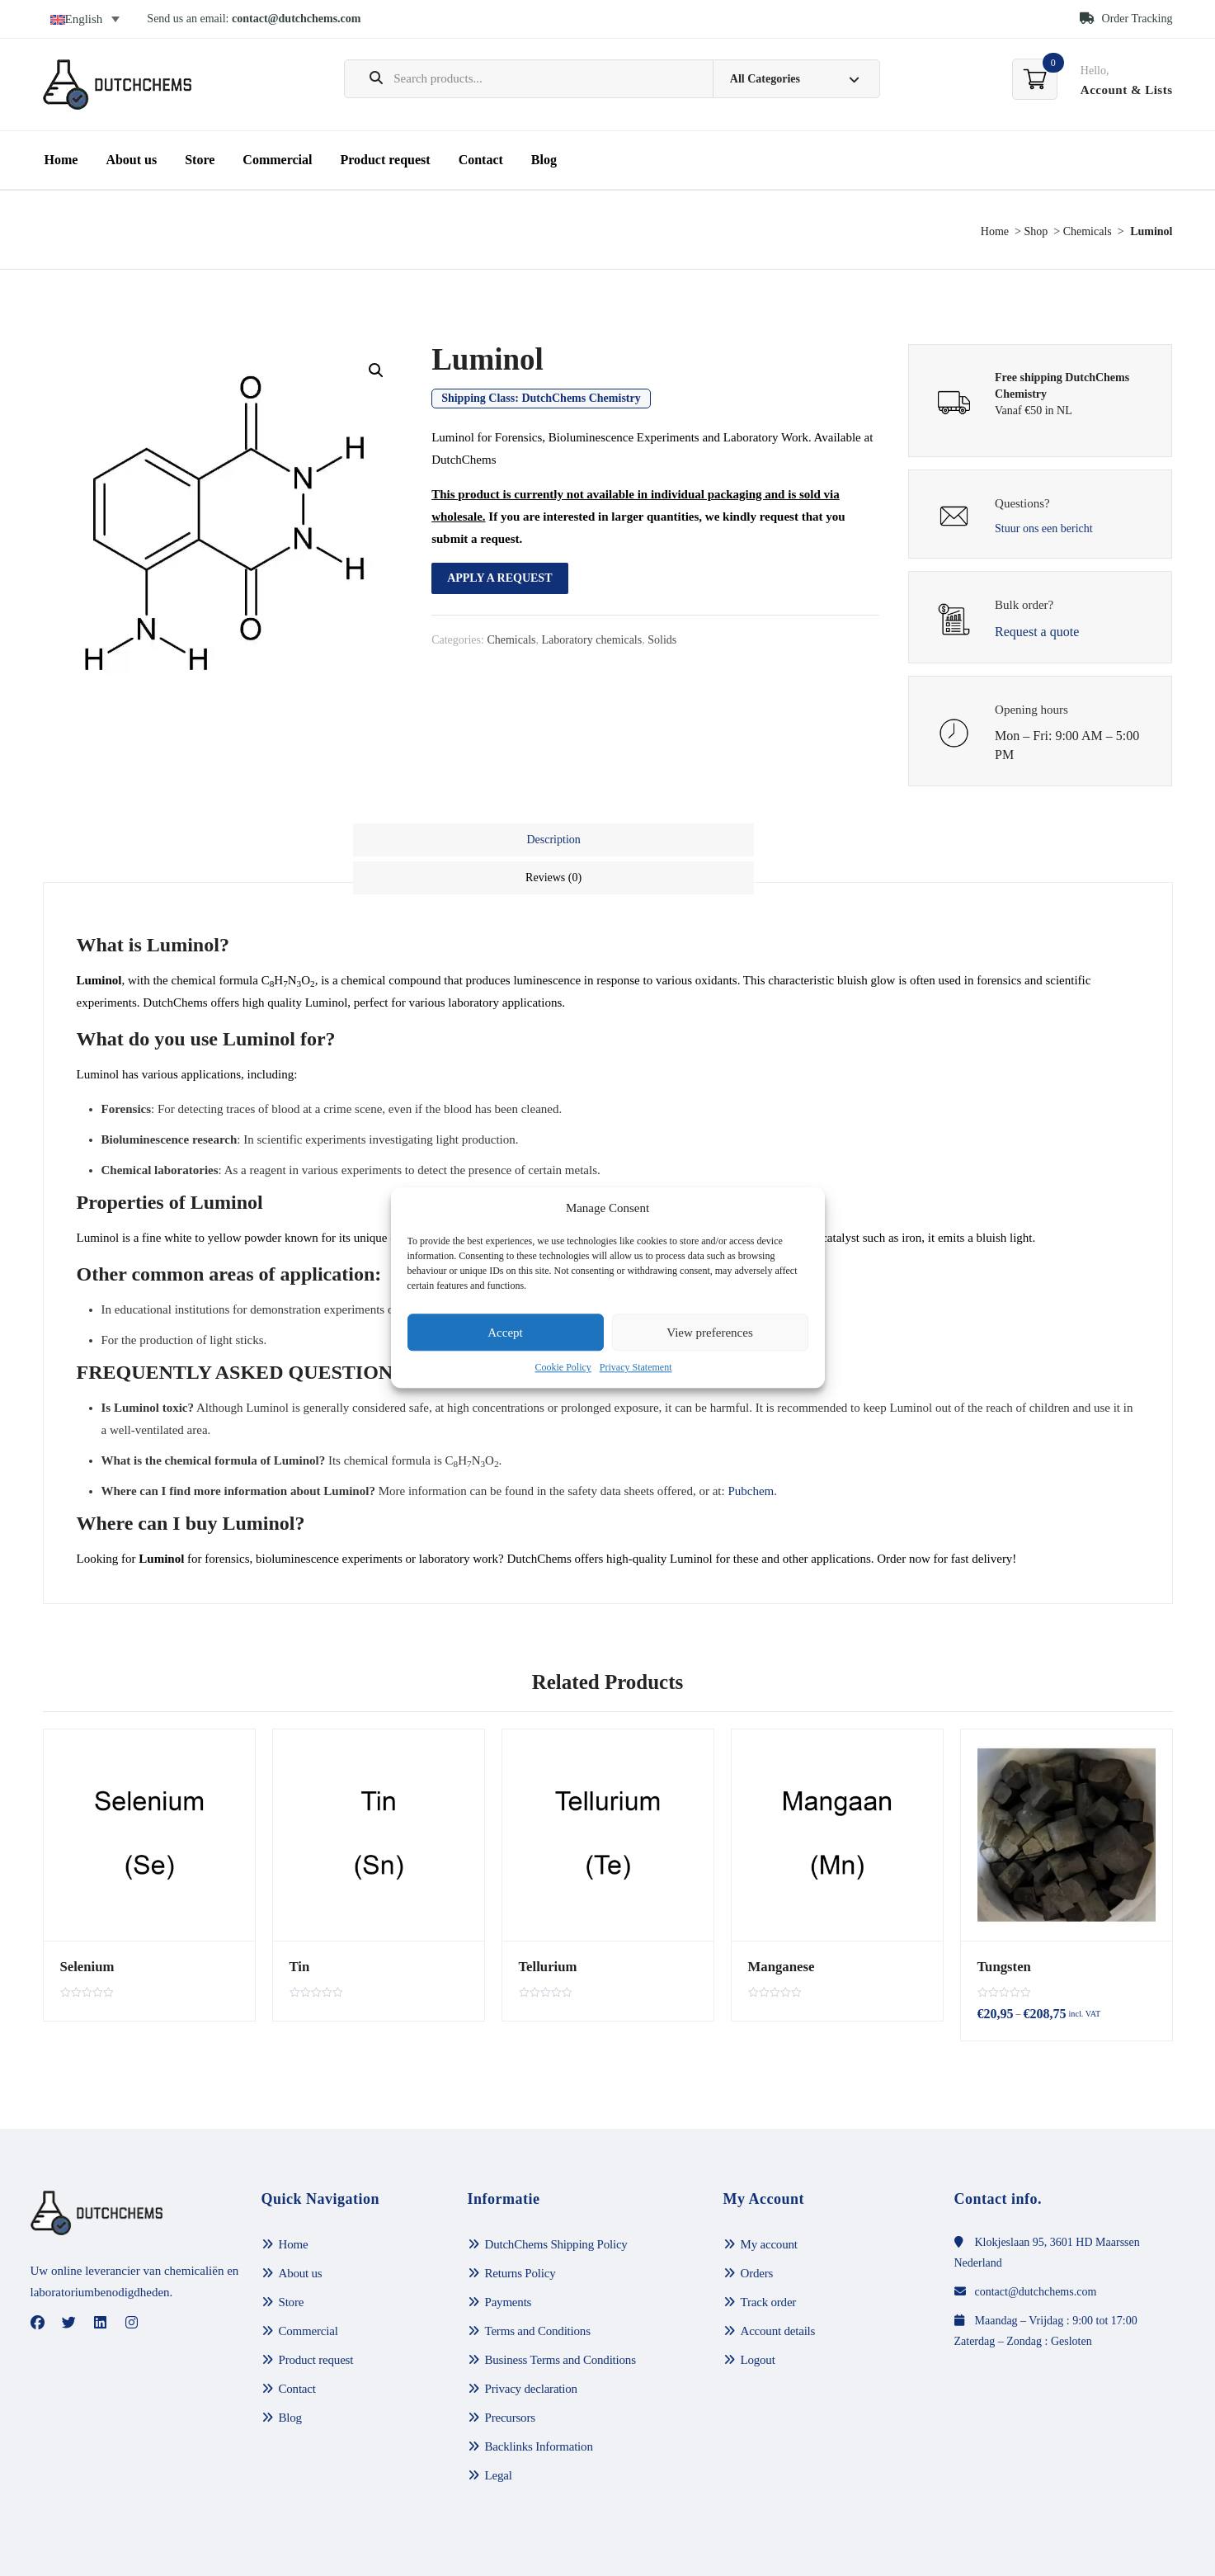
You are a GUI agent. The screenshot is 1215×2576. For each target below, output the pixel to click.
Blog (544, 160)
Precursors (510, 2378)
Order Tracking (1126, 18)
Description (479, 839)
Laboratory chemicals (592, 640)
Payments (508, 2263)
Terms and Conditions (538, 2292)
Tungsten (1001, 1924)
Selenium (84, 1924)
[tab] (480, 839)
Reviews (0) (735, 839)
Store (199, 160)
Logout (758, 2321)
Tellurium (545, 1924)
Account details (778, 2292)
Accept (504, 1332)
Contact (481, 160)
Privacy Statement (636, 1368)
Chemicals (1087, 231)
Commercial (277, 160)
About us (131, 160)
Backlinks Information (539, 2407)
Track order (769, 2263)
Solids (662, 640)
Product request (385, 160)
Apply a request (499, 578)
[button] (376, 370)
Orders (757, 2234)
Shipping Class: (541, 398)
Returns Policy (520, 2234)
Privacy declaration (531, 2350)
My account (769, 2205)
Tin (299, 1924)
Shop (1036, 231)
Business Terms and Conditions (560, 2321)
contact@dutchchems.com (296, 18)
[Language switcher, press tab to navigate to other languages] (85, 19)
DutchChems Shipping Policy (556, 2205)
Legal (498, 2436)
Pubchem (751, 1448)
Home (61, 160)
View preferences (709, 1332)
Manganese (778, 1924)
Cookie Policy (563, 1368)
